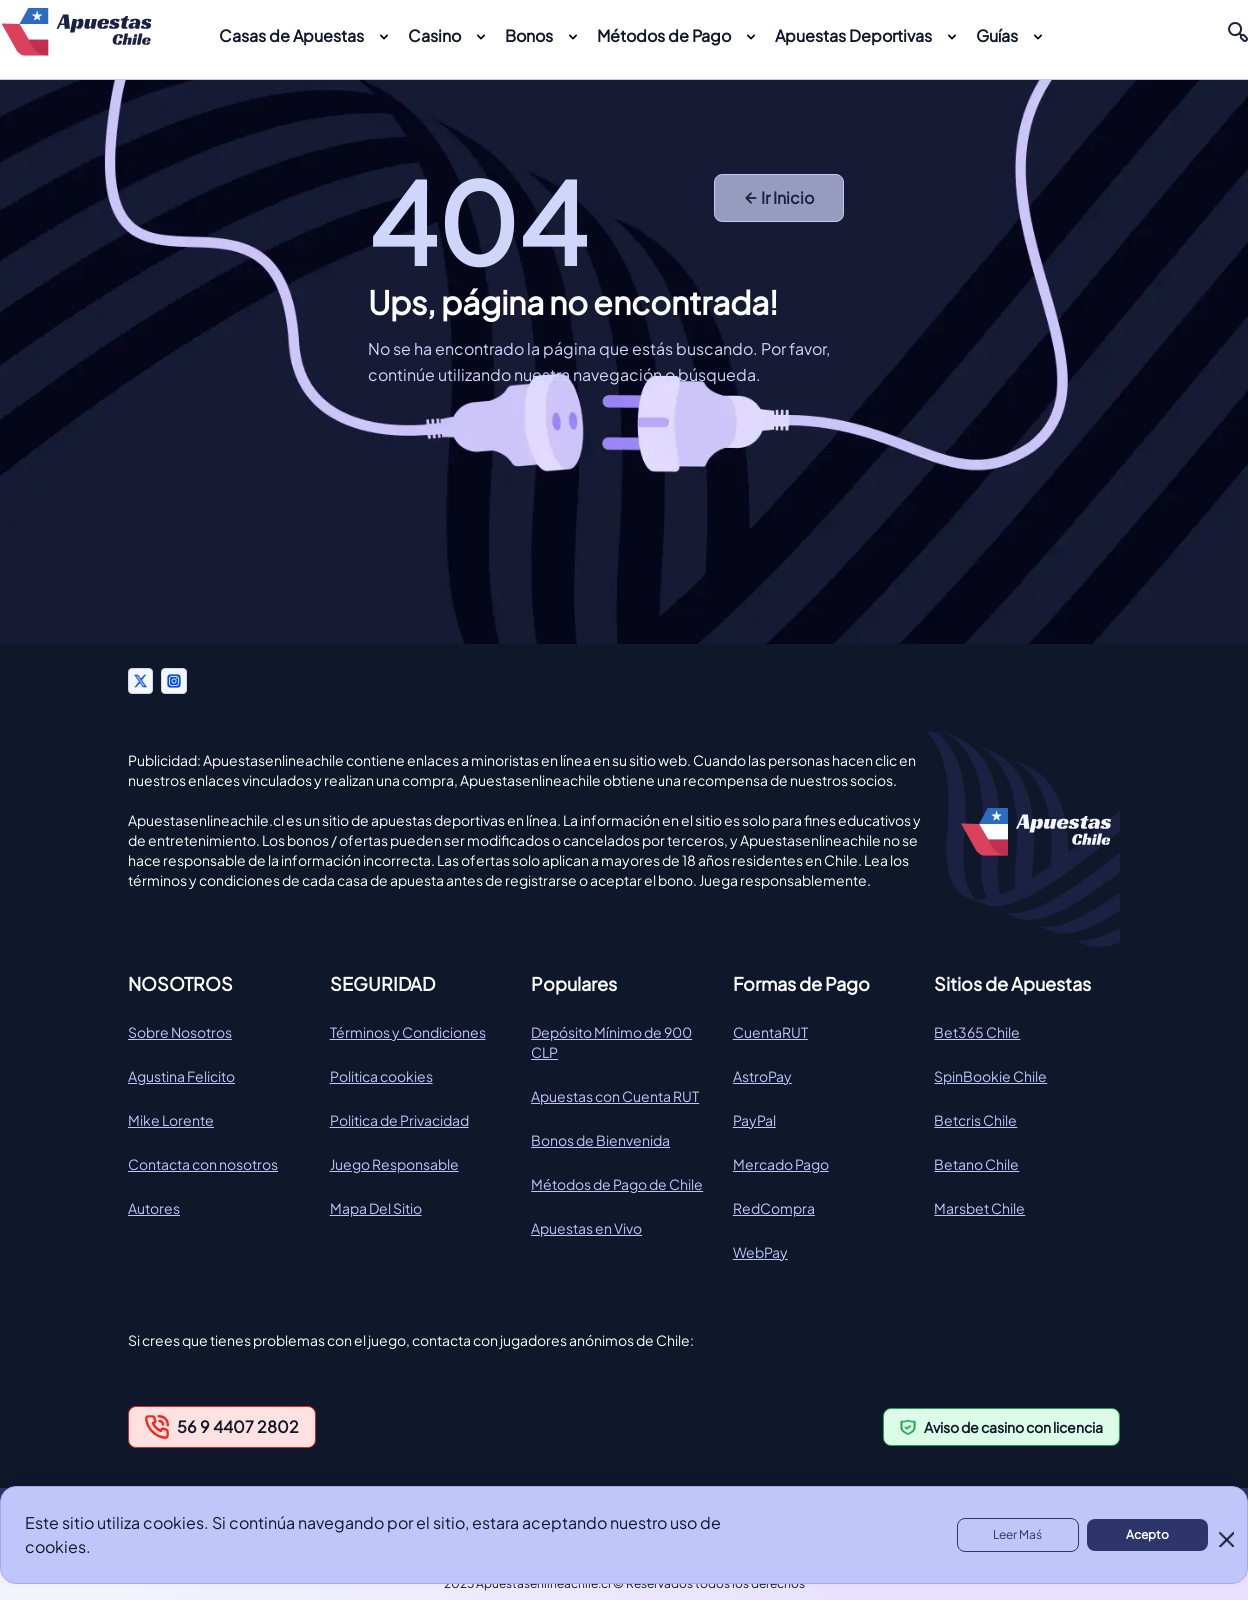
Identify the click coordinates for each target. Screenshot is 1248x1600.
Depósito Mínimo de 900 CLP (611, 1042)
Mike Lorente (171, 1120)
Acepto (1147, 1534)
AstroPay (762, 1076)
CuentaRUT (770, 1032)
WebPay (760, 1252)
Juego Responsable (394, 1164)
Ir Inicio (779, 197)
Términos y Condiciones (408, 1032)
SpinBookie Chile (990, 1076)
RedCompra (774, 1208)
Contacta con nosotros (203, 1164)
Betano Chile (976, 1164)
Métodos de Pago (664, 35)
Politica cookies (381, 1076)
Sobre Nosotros (180, 1032)
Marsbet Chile (979, 1208)
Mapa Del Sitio (376, 1208)
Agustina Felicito (181, 1076)
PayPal (754, 1120)
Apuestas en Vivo (586, 1228)
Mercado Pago (781, 1164)
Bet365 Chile (977, 1032)
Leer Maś (1017, 1534)
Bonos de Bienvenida (600, 1140)
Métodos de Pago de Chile (617, 1184)
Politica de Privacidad (399, 1120)
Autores (154, 1208)
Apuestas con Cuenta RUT (615, 1096)
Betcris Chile (975, 1120)
